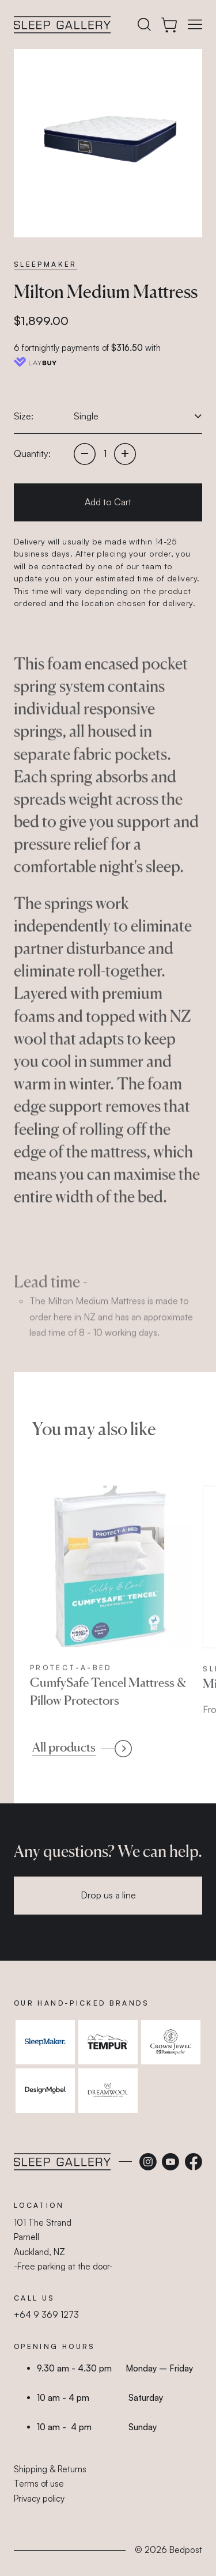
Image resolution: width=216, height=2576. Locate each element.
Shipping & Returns (50, 2469)
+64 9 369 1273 (46, 2314)
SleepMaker (45, 264)
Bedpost (185, 2549)
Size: (23, 416)
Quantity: (32, 453)
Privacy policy (39, 2498)
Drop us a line (108, 1895)
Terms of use (39, 2483)
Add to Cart (108, 502)
